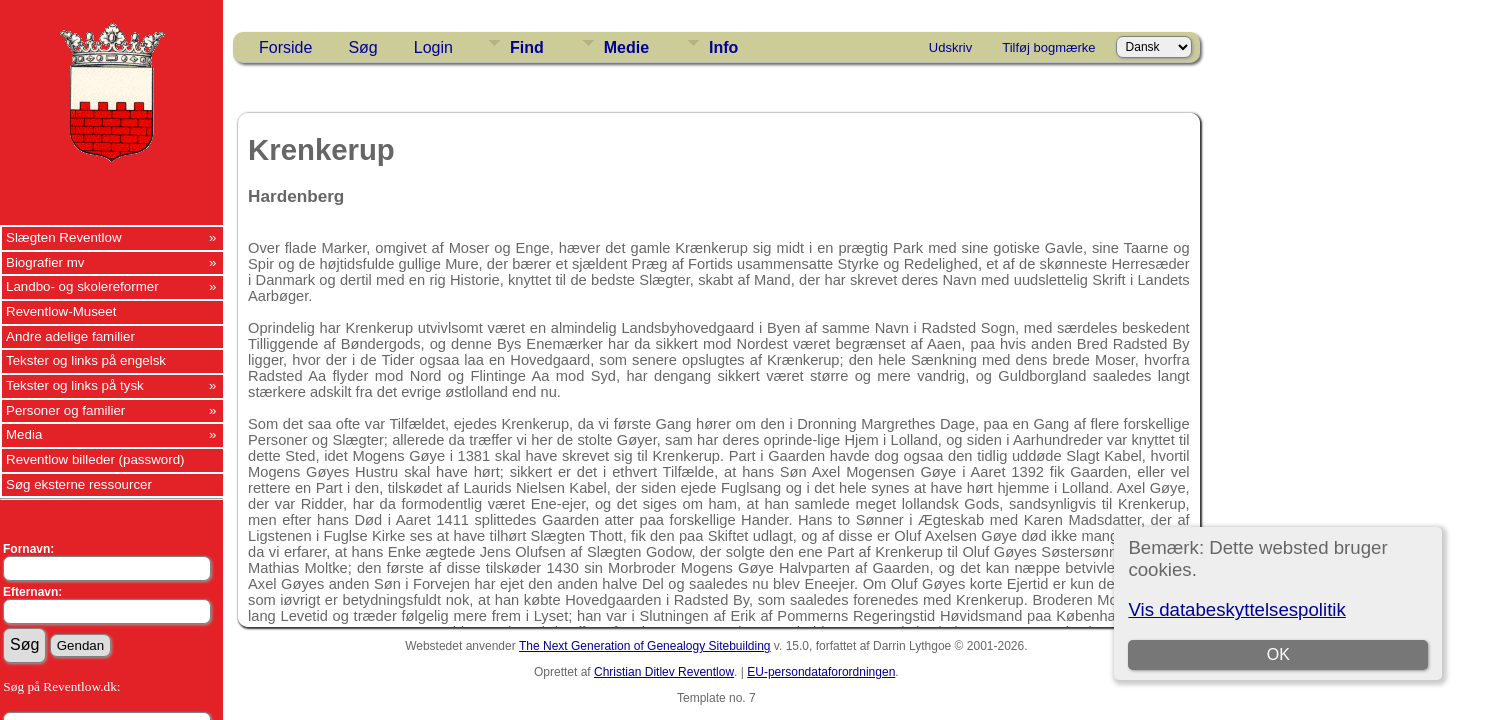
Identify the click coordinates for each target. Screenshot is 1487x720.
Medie (626, 47)
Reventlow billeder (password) (95, 459)
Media (24, 434)
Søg (362, 47)
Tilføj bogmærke (1048, 47)
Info (723, 47)
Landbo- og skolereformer (82, 286)
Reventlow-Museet (61, 311)
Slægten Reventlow (64, 237)
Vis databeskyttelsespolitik (1236, 609)
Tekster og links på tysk (75, 385)
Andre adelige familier (70, 336)
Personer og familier (65, 410)
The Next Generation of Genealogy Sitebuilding (645, 646)
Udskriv (950, 47)
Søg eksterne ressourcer (79, 484)
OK (1278, 654)
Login (433, 47)
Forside (285, 47)
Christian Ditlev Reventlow (664, 672)
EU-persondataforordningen (821, 672)
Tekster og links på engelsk (86, 360)
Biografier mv (45, 262)
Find (527, 47)
